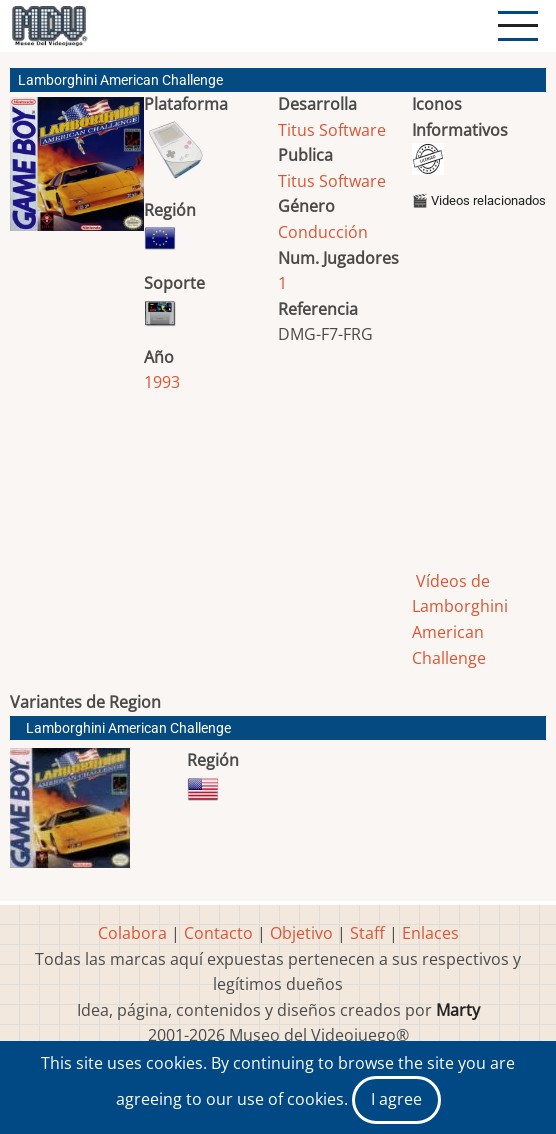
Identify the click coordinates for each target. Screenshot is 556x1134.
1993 (162, 382)
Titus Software (332, 130)
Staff (367, 933)
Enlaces (430, 933)
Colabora (132, 933)
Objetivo (301, 933)
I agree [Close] (396, 1099)
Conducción (323, 232)
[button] (77, 172)
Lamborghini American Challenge (128, 728)
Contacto (218, 933)
